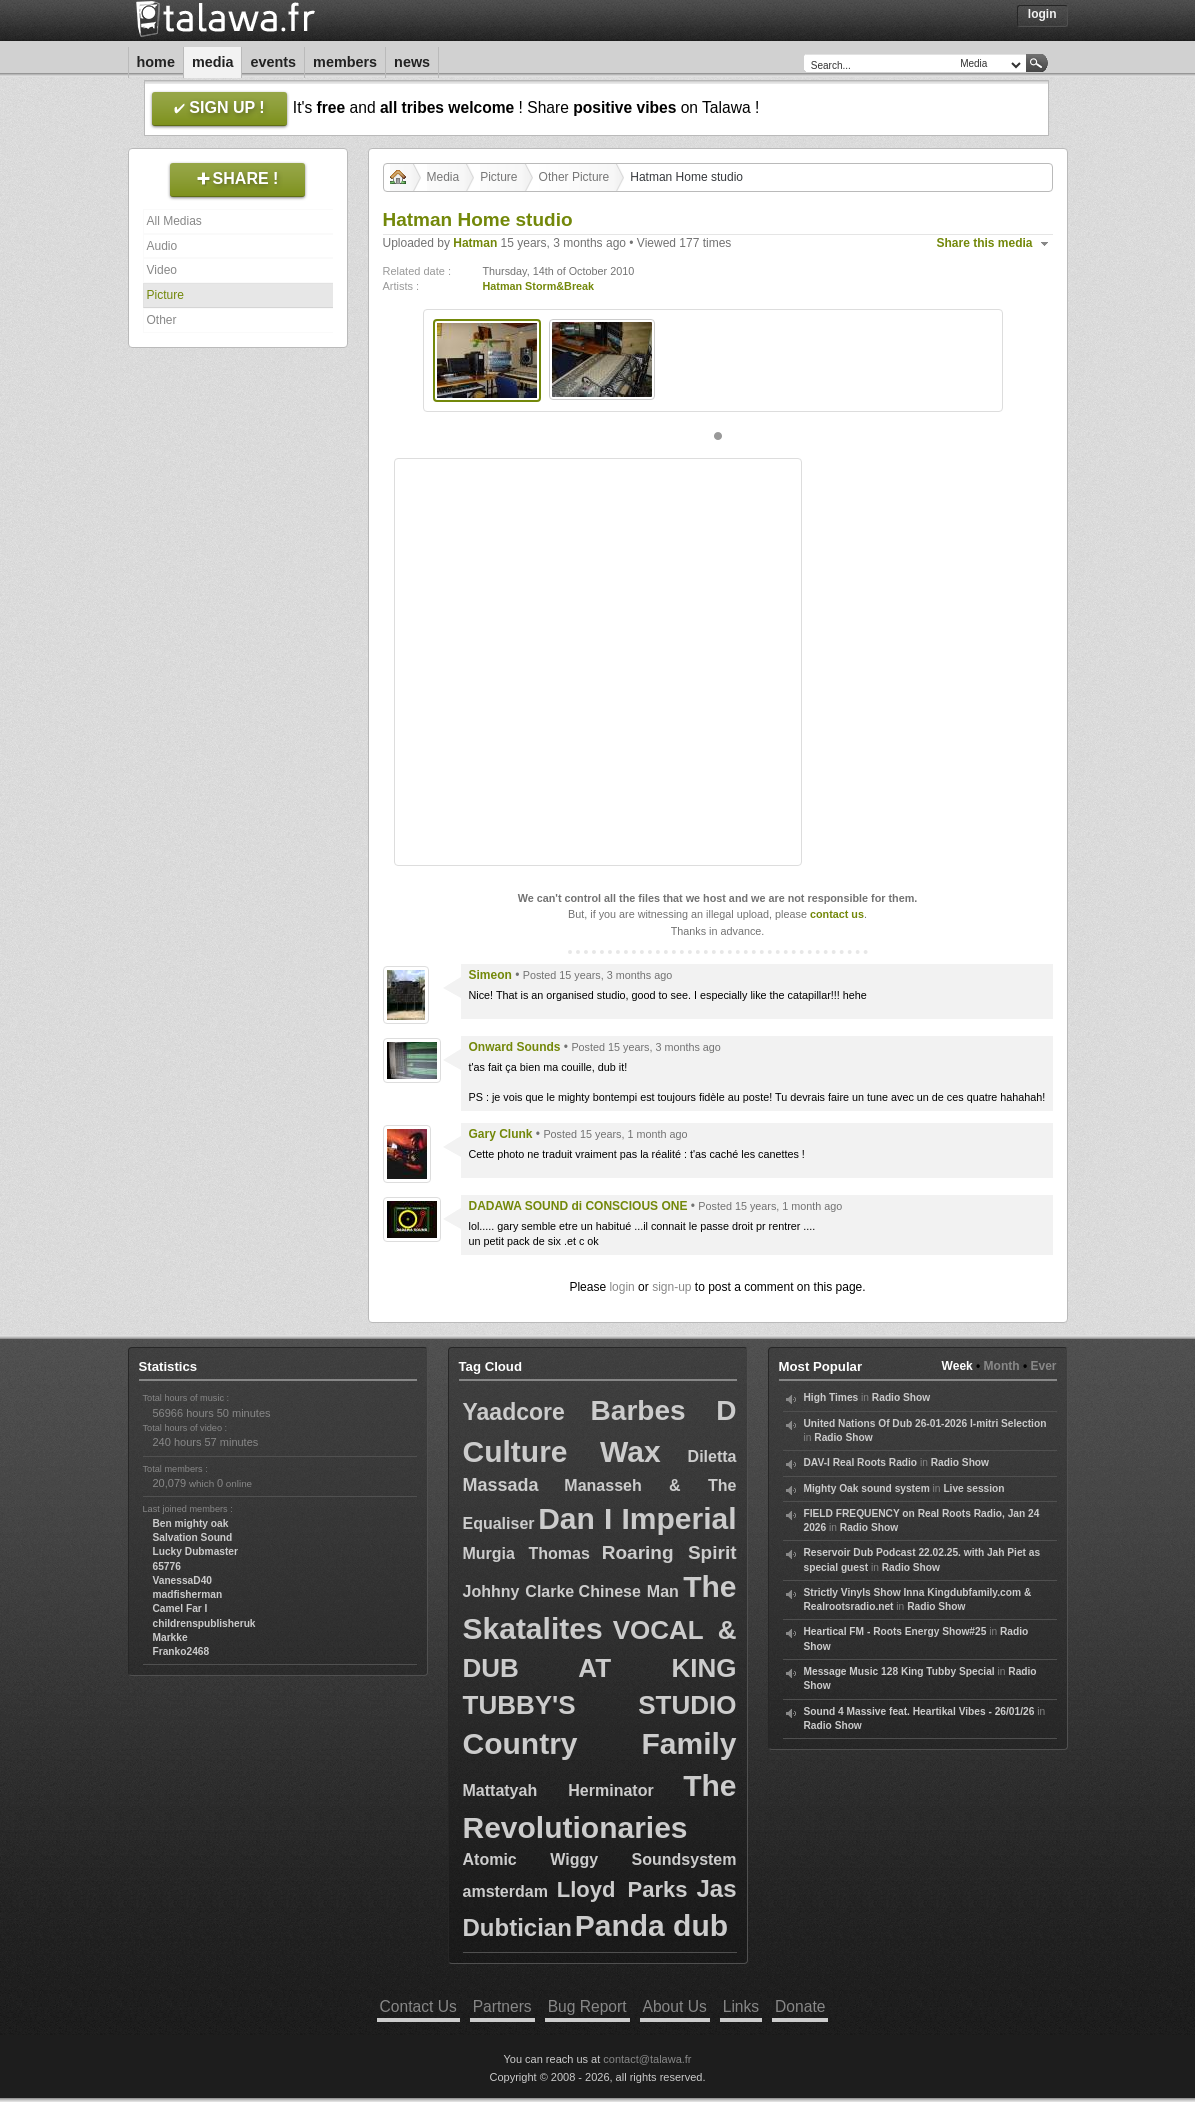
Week (957, 1366)
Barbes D (664, 1410)
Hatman (475, 243)
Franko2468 (181, 1651)
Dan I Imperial (637, 1518)
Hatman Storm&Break (539, 286)
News (412, 62)
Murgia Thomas (526, 1553)
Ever (1043, 1366)
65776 (167, 1566)
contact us (837, 914)
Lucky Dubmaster (196, 1551)
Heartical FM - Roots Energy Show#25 (895, 1631)
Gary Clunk (501, 1134)
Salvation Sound (193, 1537)
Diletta (712, 1456)
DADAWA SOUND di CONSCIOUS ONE (578, 1206)
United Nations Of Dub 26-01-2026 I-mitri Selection (925, 1423)
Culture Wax (562, 1451)
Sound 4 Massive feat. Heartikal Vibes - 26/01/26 (919, 1711)
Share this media (985, 243)
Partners (502, 2006)
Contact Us (418, 2006)
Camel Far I (180, 1608)
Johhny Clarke (519, 1591)
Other (162, 320)
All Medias (174, 221)
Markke (170, 1637)
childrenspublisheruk (204, 1623)
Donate (800, 2006)
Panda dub (651, 1925)
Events (273, 62)
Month (1002, 1366)
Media (213, 62)
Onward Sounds (515, 1047)
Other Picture (574, 177)
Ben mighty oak (191, 1523)
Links (741, 2006)
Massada (501, 1485)
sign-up (671, 1287)
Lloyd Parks (622, 1889)
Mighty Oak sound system (867, 1488)
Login (1042, 14)
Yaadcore (514, 1412)
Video (162, 270)
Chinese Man (629, 1591)
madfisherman (188, 1594)
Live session (973, 1488)
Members (345, 62)
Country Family (600, 1743)
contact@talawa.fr (647, 2059)
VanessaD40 (182, 1580)
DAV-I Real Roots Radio (861, 1462)
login (621, 1287)
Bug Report (587, 2006)
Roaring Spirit (669, 1552)
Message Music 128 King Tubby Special (899, 1671)
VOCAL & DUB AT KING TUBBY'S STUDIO (600, 1667)
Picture (165, 295)
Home (156, 62)
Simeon (490, 975)
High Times (831, 1397)
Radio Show (901, 1397)
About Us (675, 2006)
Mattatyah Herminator (558, 1790)
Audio (162, 246)
